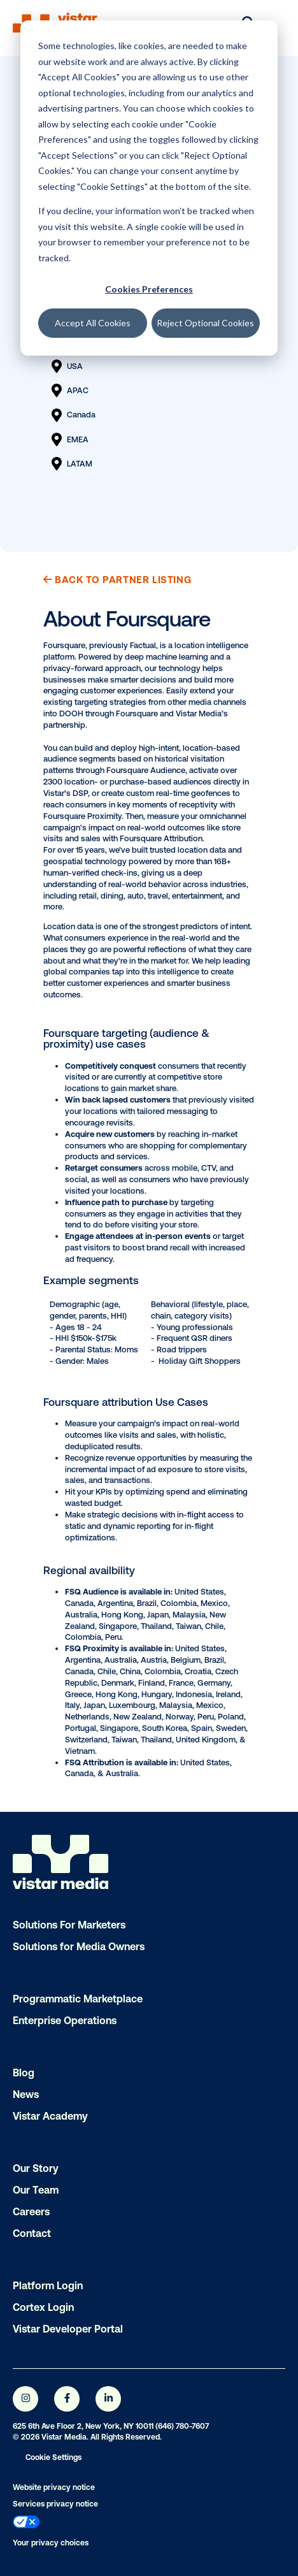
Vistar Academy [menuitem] (50, 2116)
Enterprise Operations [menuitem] (65, 2020)
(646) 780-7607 (182, 2426)
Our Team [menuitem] (36, 2190)
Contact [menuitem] (32, 2233)
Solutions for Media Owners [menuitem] (79, 1946)
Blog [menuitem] (23, 2072)
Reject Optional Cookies (205, 322)
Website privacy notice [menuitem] (54, 2487)
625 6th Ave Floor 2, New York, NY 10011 (83, 2426)
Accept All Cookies (93, 322)
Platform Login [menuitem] (48, 2285)
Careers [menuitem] (31, 2211)
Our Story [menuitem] (36, 2168)
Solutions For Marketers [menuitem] (69, 1925)
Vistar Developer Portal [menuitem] (68, 2329)
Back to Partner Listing (117, 579)
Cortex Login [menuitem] (43, 2307)
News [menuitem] (26, 2094)
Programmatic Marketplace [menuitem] (78, 1999)
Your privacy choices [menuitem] (51, 2542)
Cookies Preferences (149, 289)
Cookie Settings (53, 2457)
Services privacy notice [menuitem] (55, 2504)
